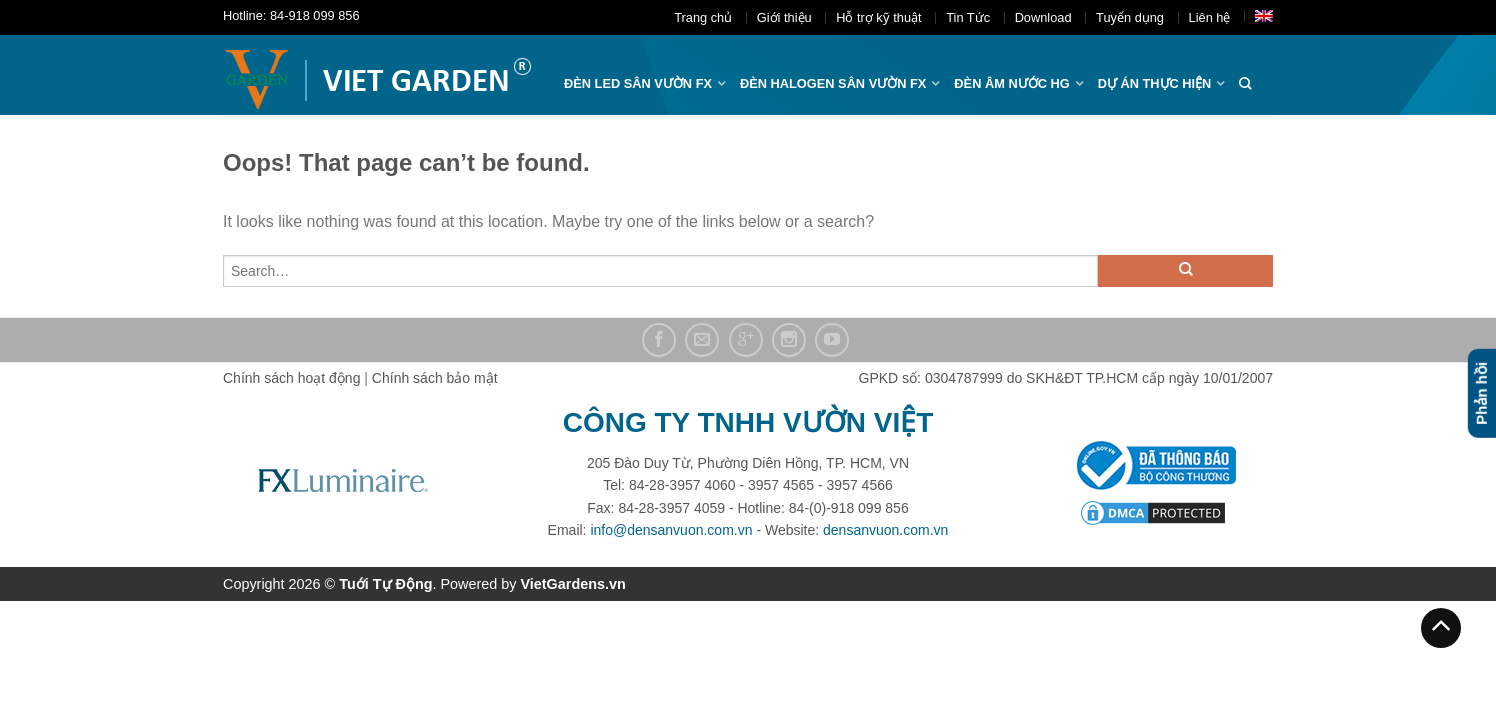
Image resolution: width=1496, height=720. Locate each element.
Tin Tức (968, 17)
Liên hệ (1210, 17)
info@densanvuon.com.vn (671, 530)
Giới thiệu (784, 17)
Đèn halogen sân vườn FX (833, 83)
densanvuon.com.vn (885, 530)
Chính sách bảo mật (435, 378)
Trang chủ (703, 17)
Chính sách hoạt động (291, 378)
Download (1043, 17)
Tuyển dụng (1130, 17)
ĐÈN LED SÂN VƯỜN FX (638, 83)
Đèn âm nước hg (1011, 83)
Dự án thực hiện (1155, 83)
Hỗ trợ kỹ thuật (878, 17)
